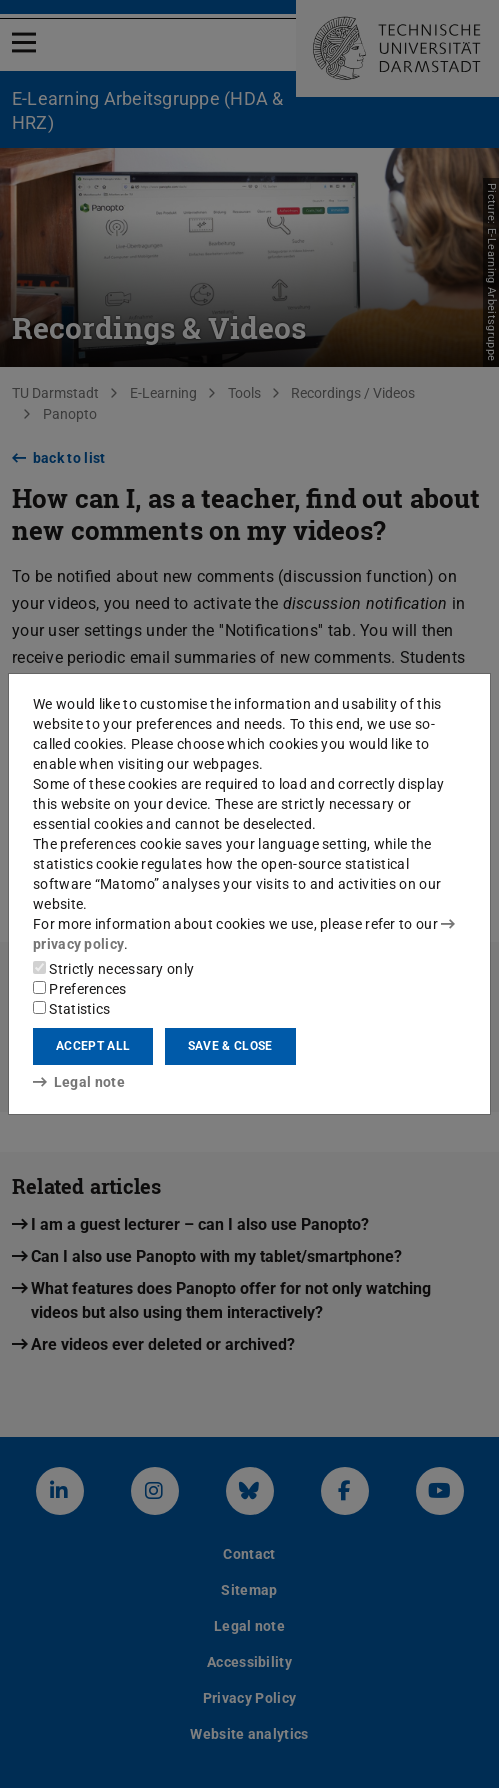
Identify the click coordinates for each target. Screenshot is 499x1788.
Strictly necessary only (113, 969)
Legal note (79, 1082)
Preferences (80, 989)
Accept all (93, 1046)
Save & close (230, 1046)
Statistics (71, 1009)
